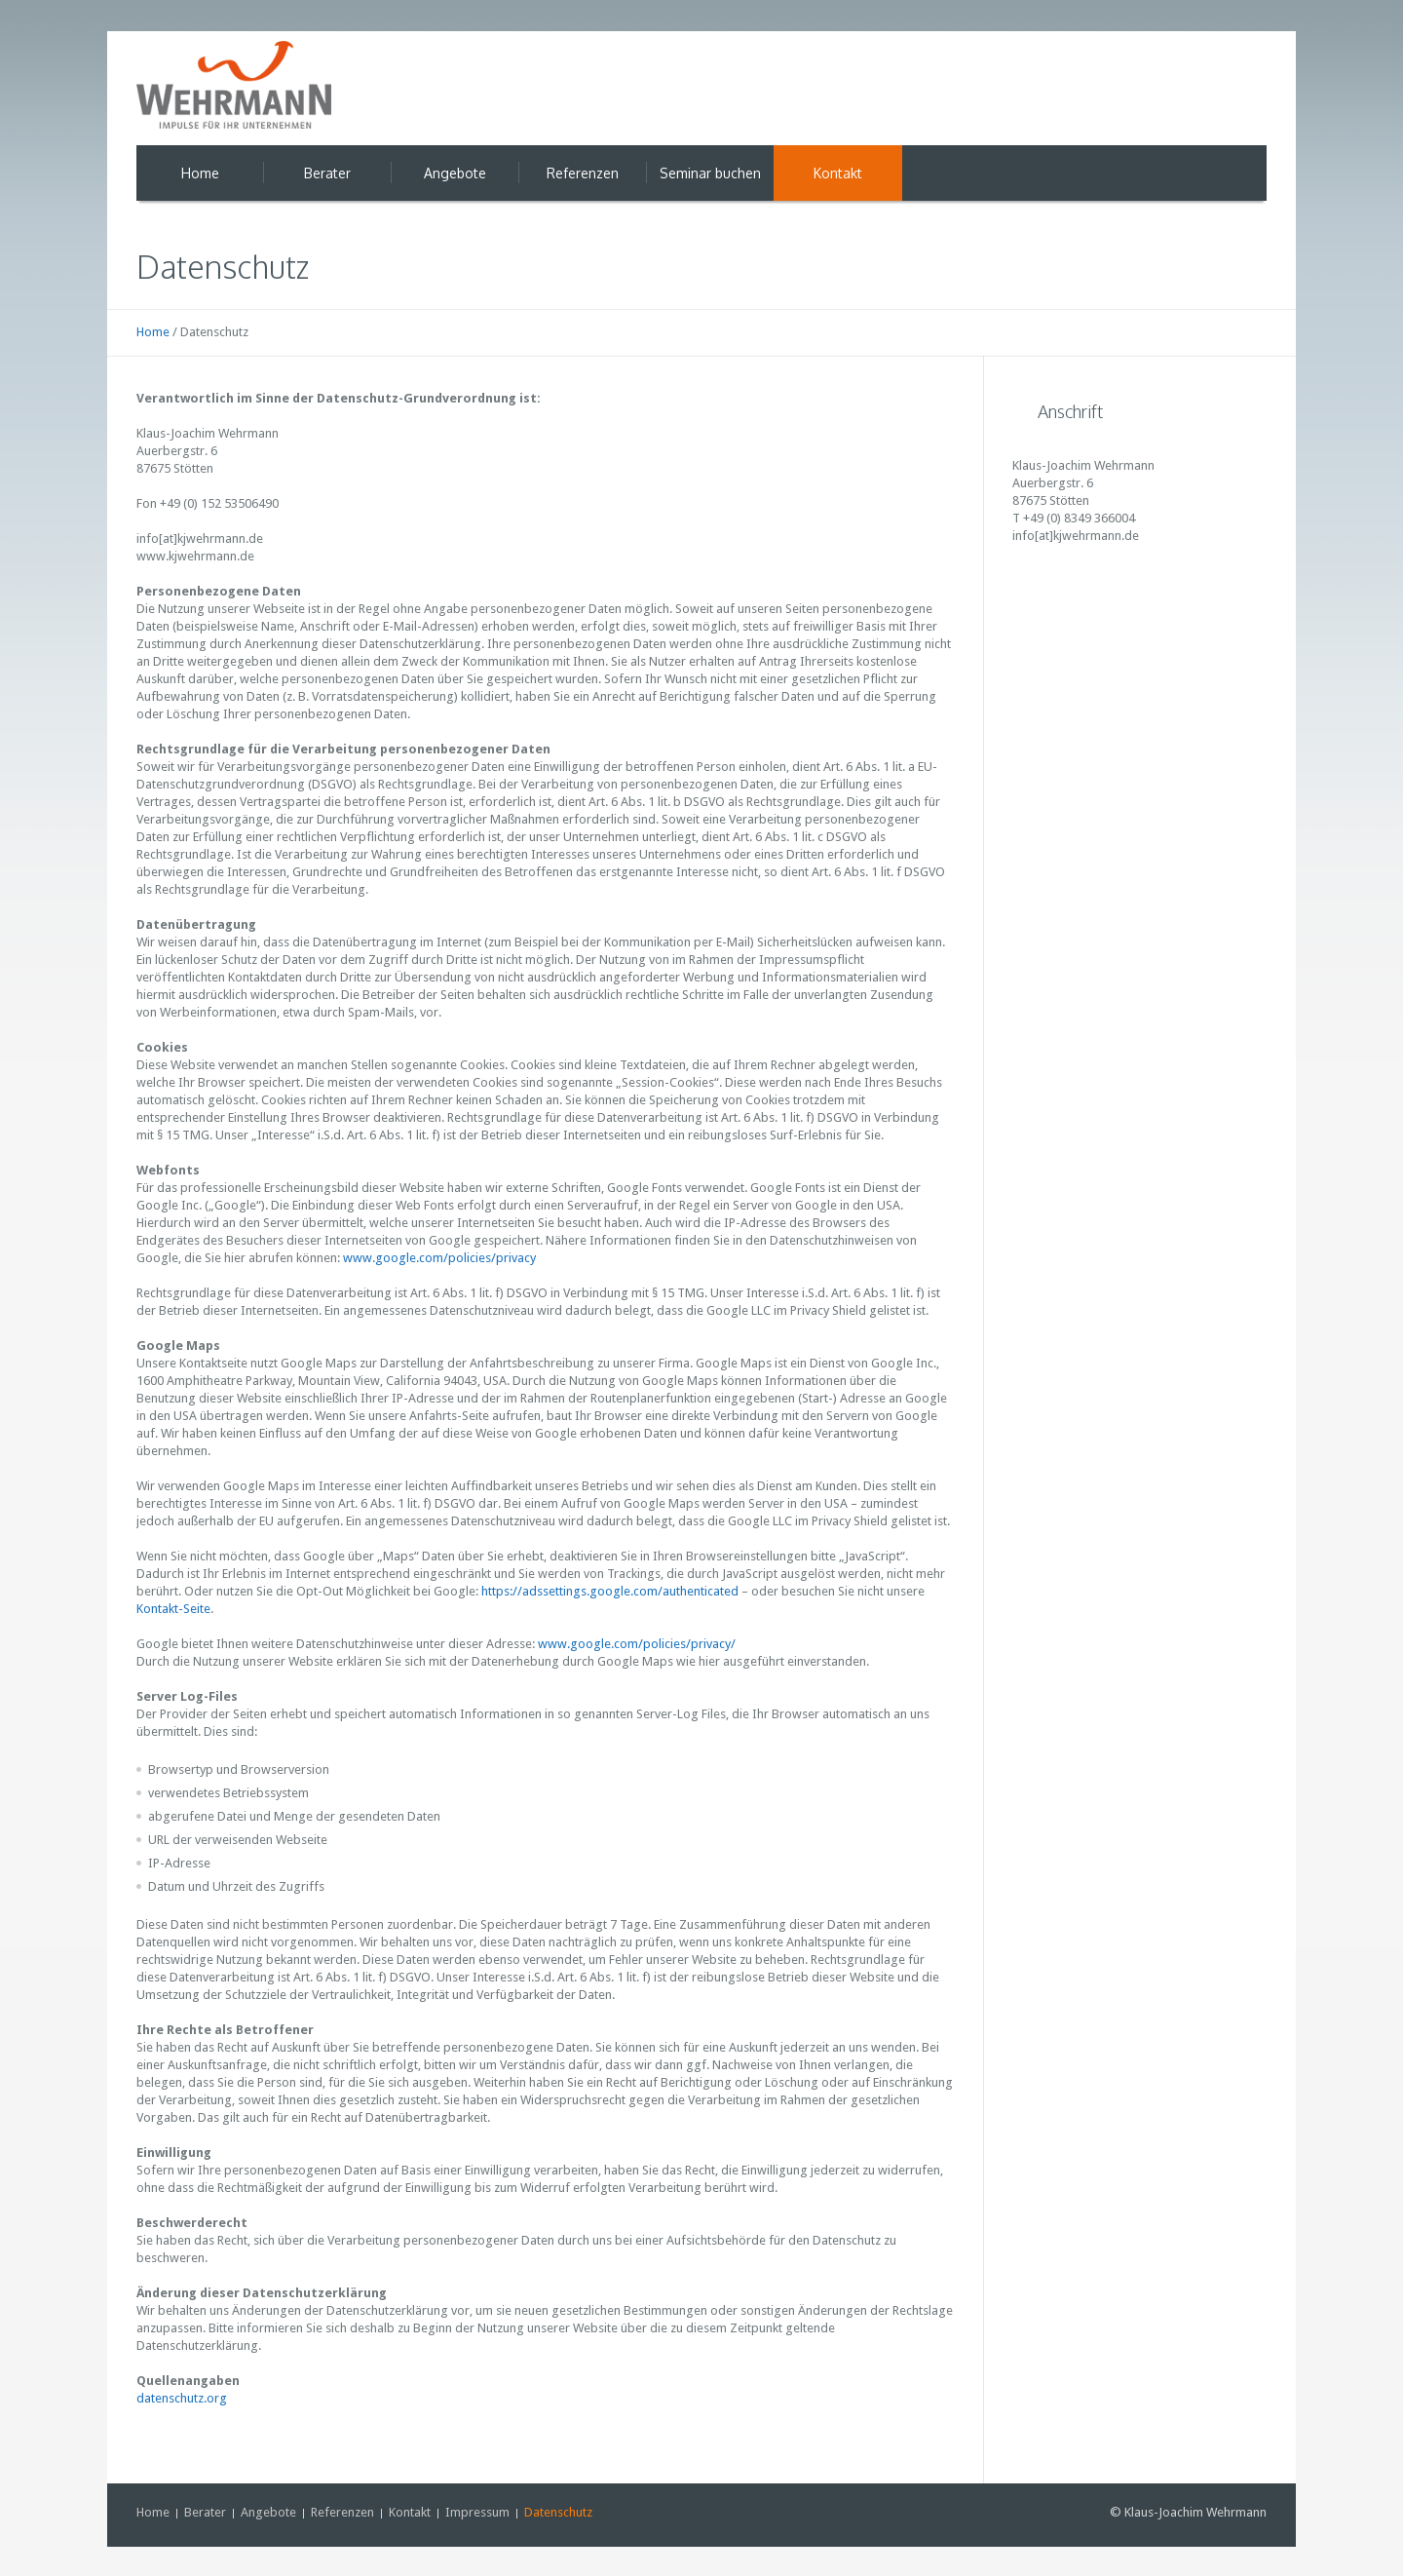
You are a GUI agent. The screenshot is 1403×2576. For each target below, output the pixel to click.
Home (153, 332)
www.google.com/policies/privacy (438, 1257)
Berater (205, 2512)
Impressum (477, 2512)
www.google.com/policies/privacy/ (637, 1643)
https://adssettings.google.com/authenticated (610, 1591)
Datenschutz (558, 2512)
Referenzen (342, 2512)
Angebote (268, 2512)
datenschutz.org (181, 2398)
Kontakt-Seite (173, 1608)
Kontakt (410, 2512)
